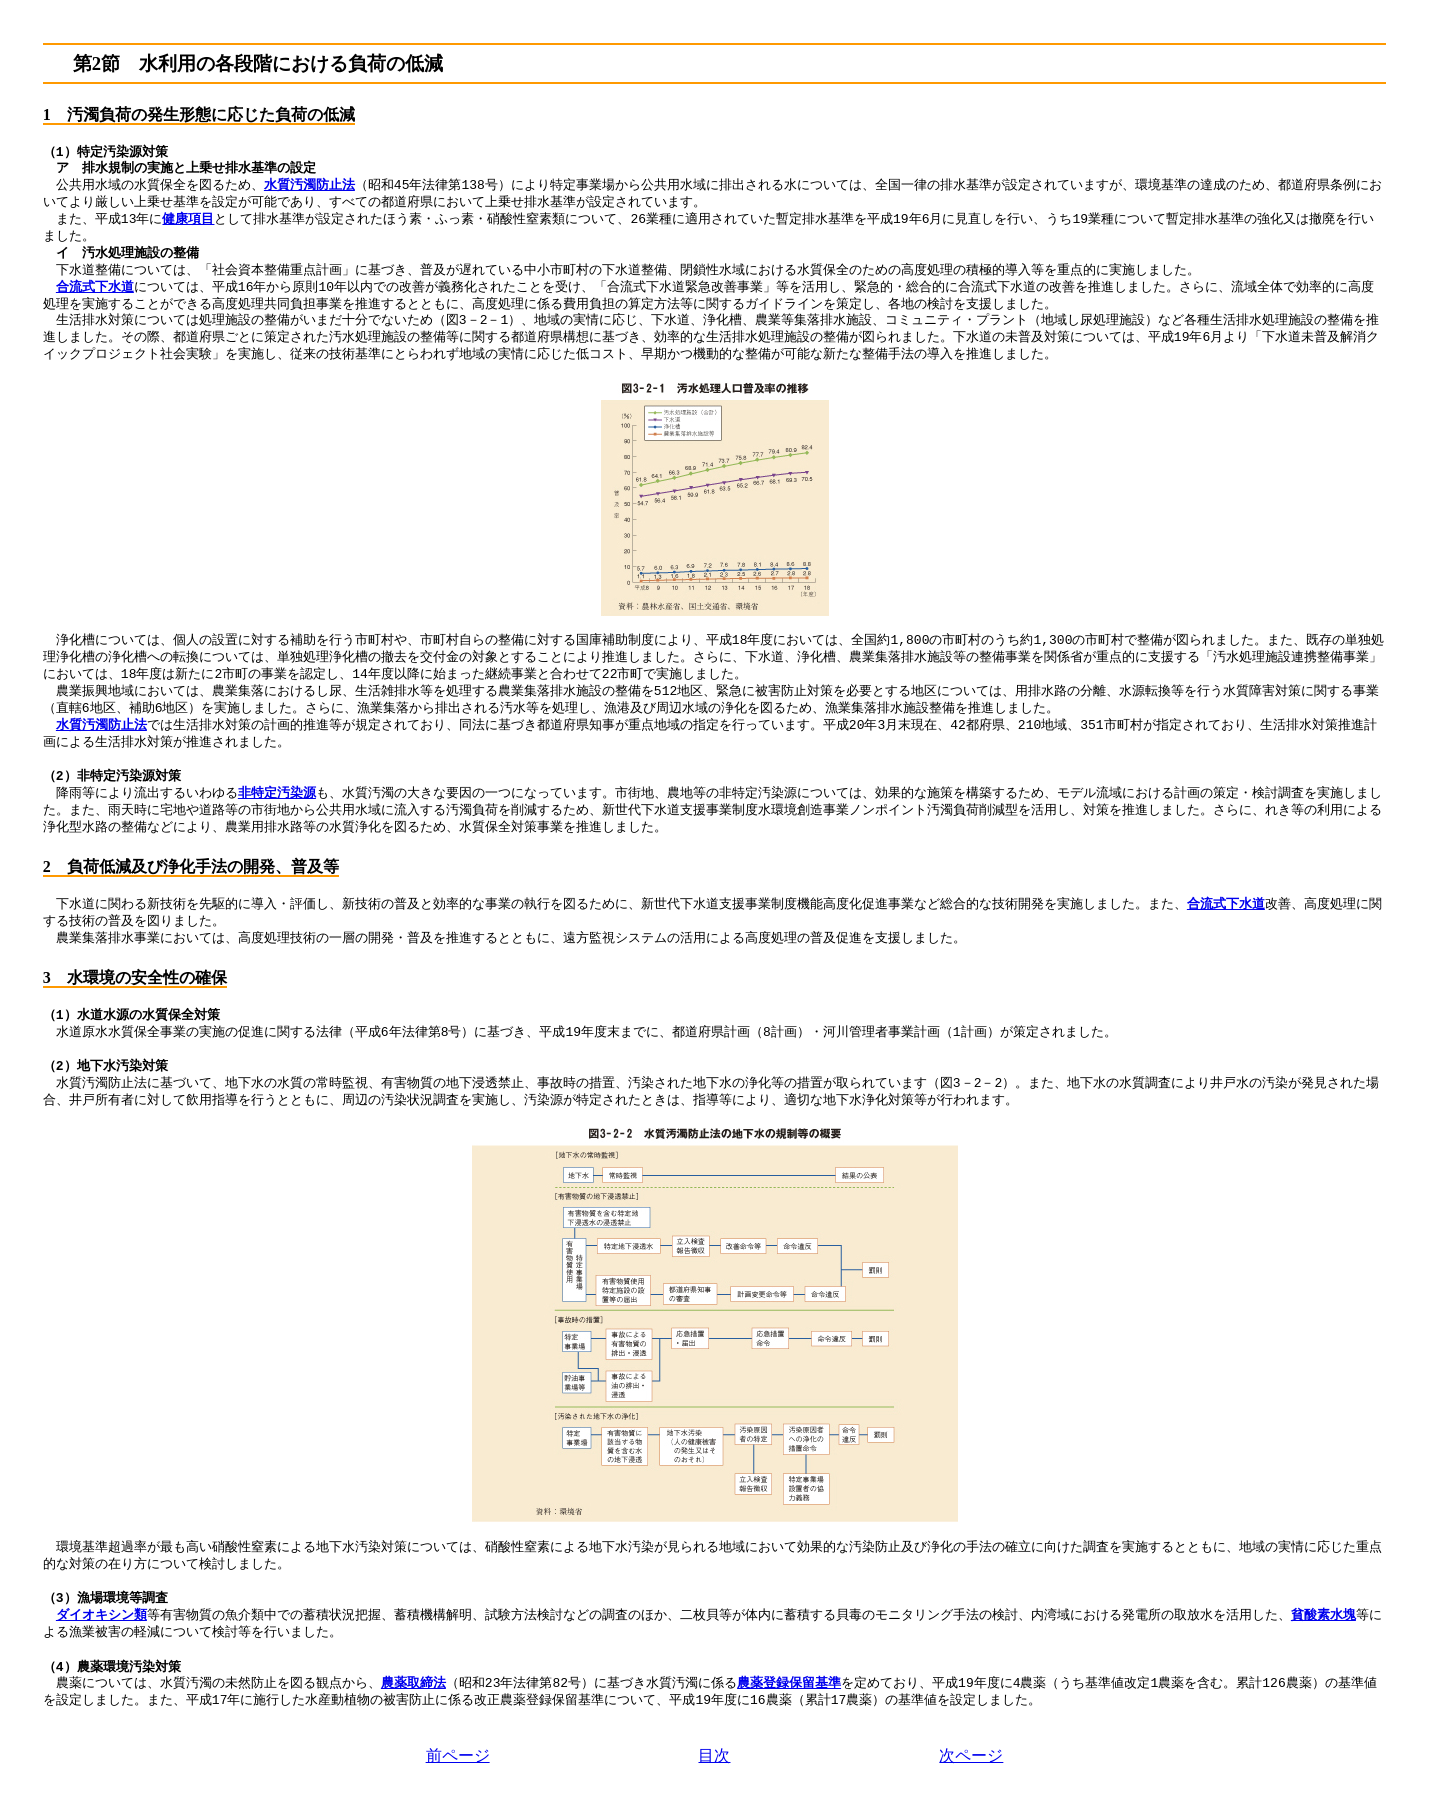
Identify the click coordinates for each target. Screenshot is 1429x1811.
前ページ (458, 1755)
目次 (714, 1755)
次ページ (971, 1755)
